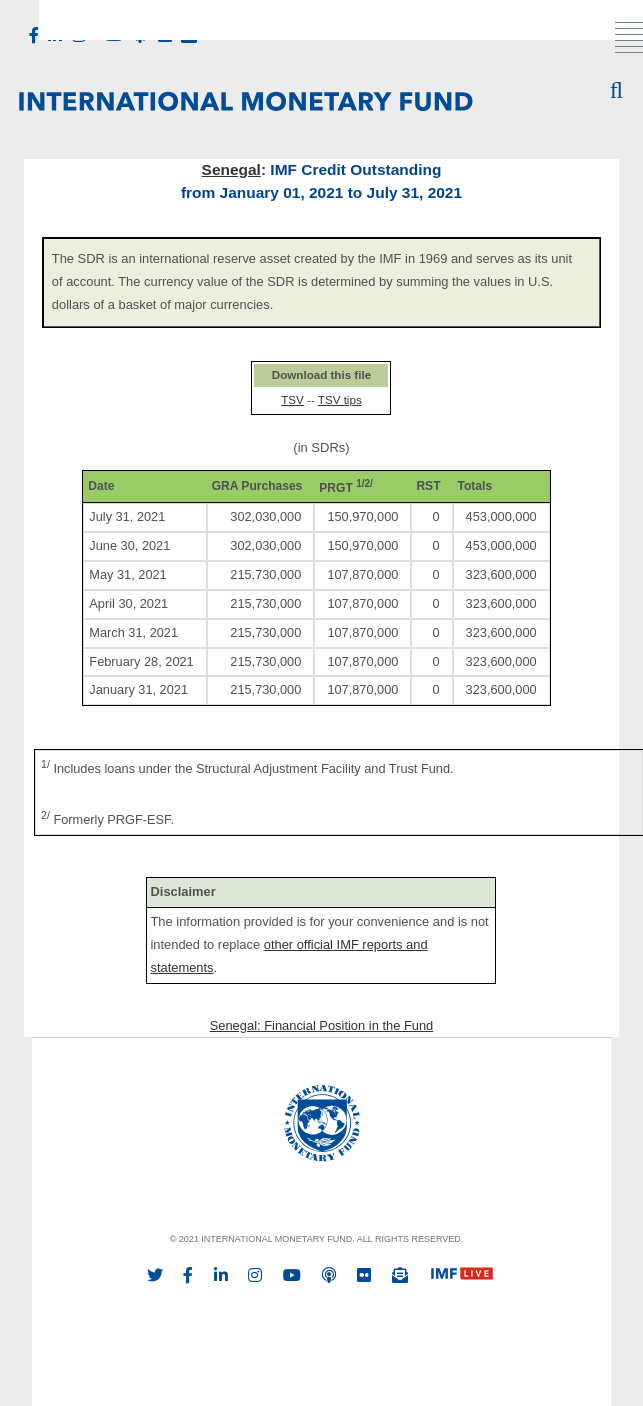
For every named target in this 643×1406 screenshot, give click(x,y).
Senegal (231, 169)
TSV (292, 399)
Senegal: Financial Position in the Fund (322, 1025)
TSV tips (340, 399)
